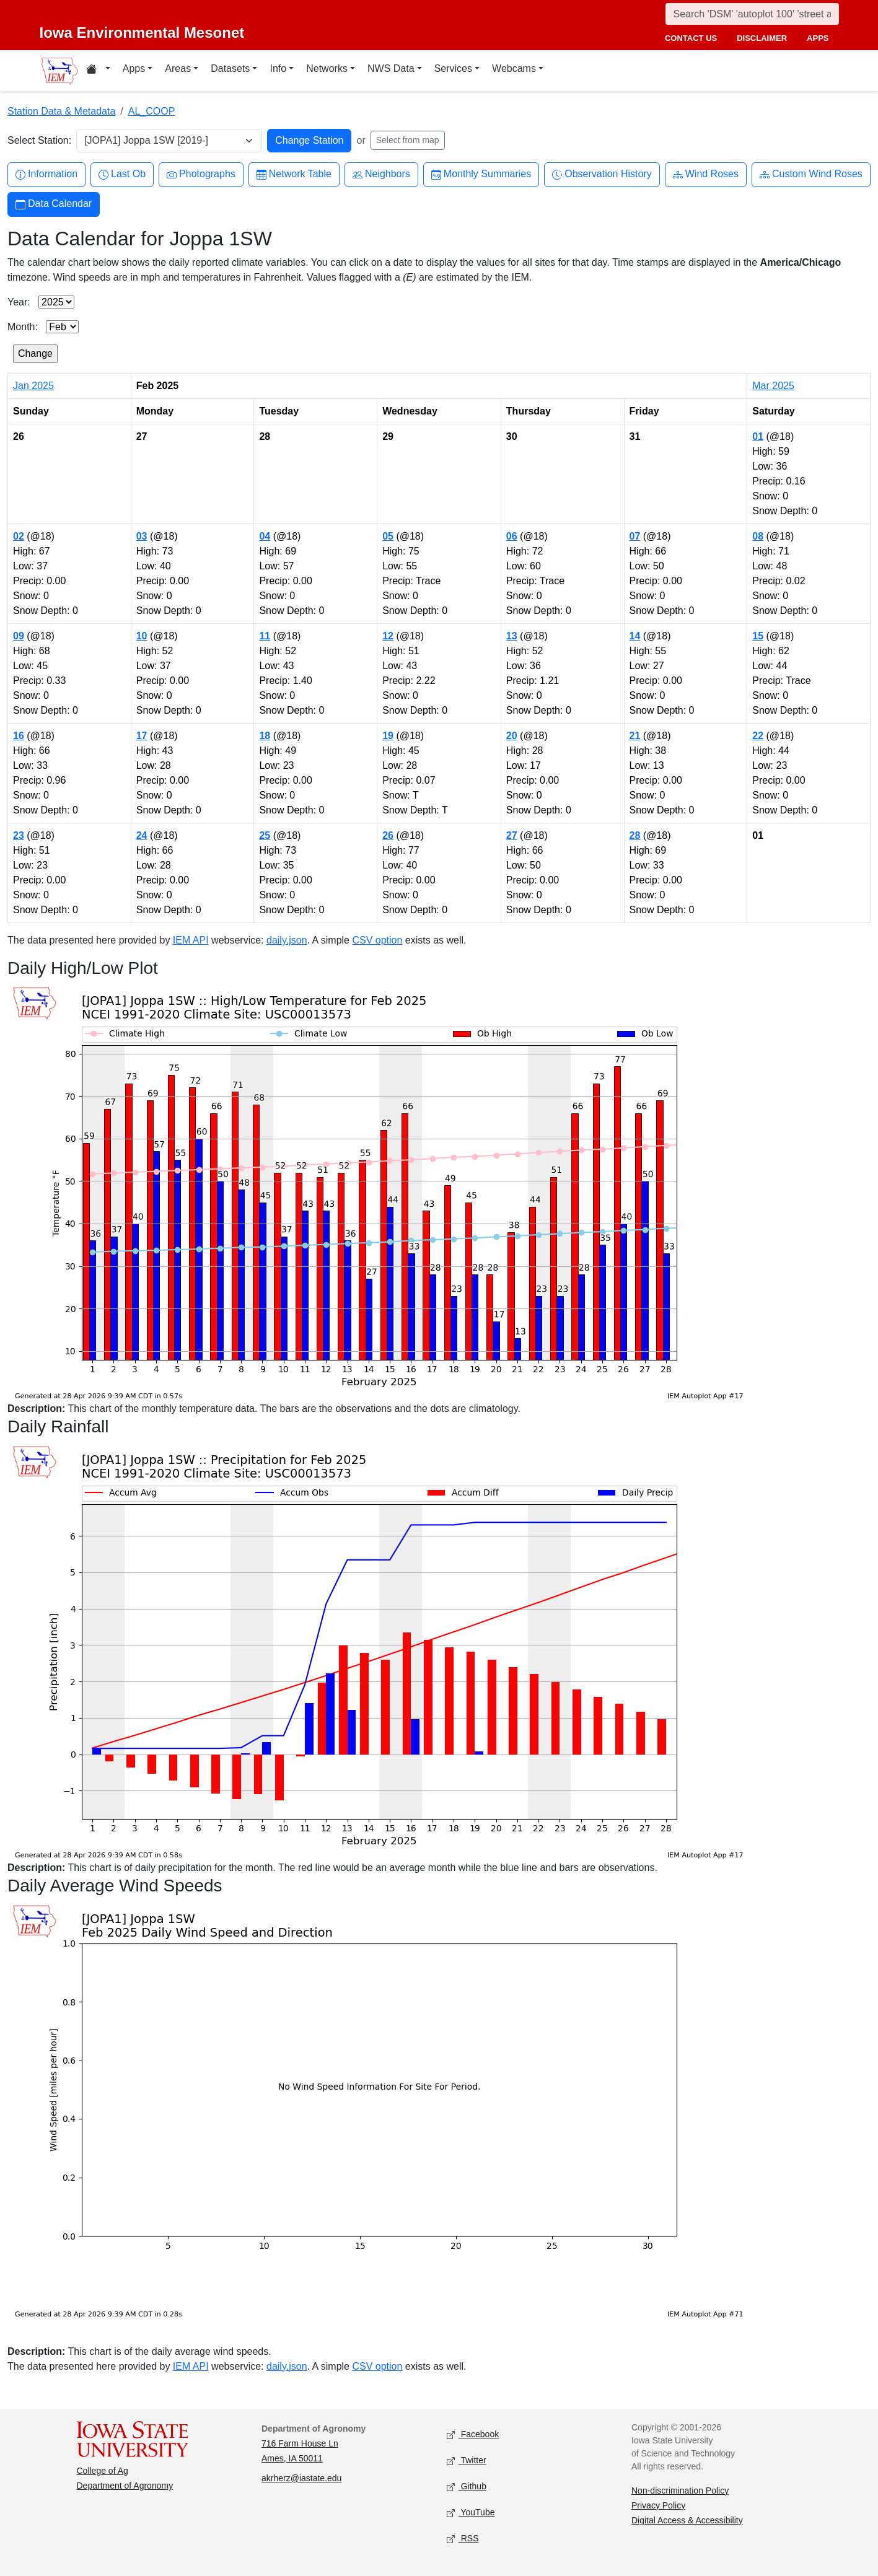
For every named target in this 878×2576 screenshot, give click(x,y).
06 (511, 536)
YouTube (471, 2512)
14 (635, 636)
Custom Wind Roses (811, 174)
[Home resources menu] (98, 70)
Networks (327, 68)
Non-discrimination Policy (680, 2490)
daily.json (286, 940)
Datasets (230, 68)
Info (278, 68)
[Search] (752, 14)
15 (757, 636)
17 (141, 735)
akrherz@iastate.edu (301, 2478)
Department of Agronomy (125, 2486)
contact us (691, 38)
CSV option (377, 940)
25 (264, 835)
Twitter (466, 2460)
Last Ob (122, 174)
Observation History (602, 174)
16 (18, 735)
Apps (134, 68)
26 (387, 835)
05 (387, 536)
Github (466, 2486)
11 (264, 636)
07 (635, 536)
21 (635, 735)
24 (141, 835)
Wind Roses (706, 174)
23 (18, 835)
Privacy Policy (658, 2505)
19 (387, 735)
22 (757, 735)
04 (264, 536)
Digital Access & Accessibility (687, 2520)
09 (18, 636)
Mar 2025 (773, 385)
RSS (463, 2538)
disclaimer (762, 38)
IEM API (191, 940)
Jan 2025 (33, 385)
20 (511, 735)
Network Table (294, 174)
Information (46, 174)
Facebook (473, 2434)
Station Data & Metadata (61, 111)
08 (757, 536)
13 (511, 636)
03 (141, 536)
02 (18, 536)
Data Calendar (53, 204)
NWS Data (391, 68)
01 (757, 436)
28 (635, 835)
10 (141, 636)
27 (511, 835)
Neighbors (381, 174)
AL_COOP (151, 111)
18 (264, 735)
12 (387, 636)
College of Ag (102, 2471)
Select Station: (39, 140)
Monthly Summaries (481, 174)
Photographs (201, 174)
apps (817, 38)
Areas (178, 68)
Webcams (514, 68)
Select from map (407, 140)
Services (453, 68)
